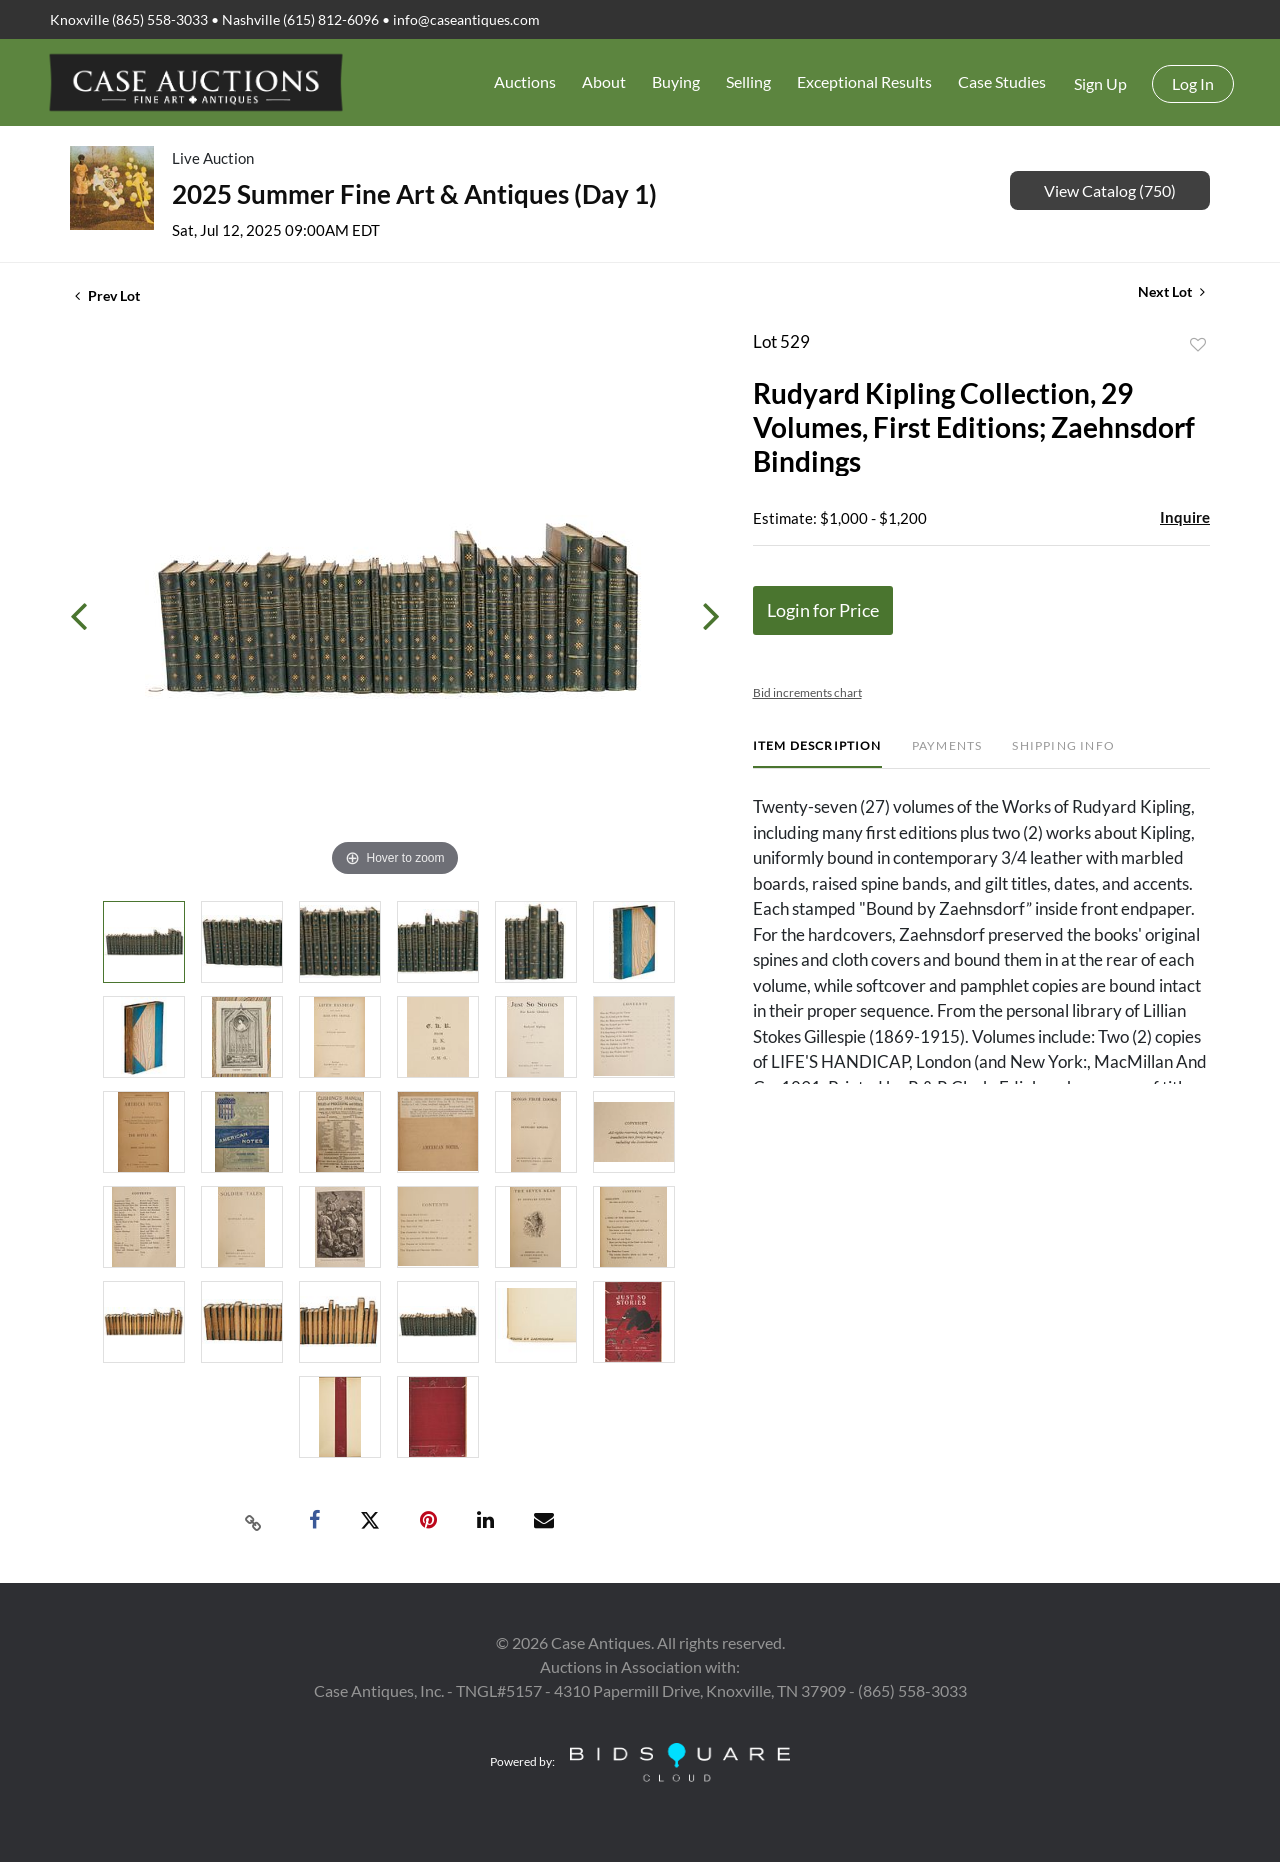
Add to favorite (1198, 345)
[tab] (817, 753)
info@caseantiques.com (466, 19)
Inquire (1185, 517)
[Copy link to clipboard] (254, 1521)
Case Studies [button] (1002, 81)
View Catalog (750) (1110, 190)
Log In (1193, 83)
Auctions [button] (525, 81)
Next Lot (1171, 291)
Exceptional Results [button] (864, 81)
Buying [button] (676, 81)
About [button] (604, 81)
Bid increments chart (807, 692)
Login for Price (823, 610)
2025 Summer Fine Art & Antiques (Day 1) (414, 194)
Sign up (1100, 83)
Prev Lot (107, 295)
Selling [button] (748, 81)
